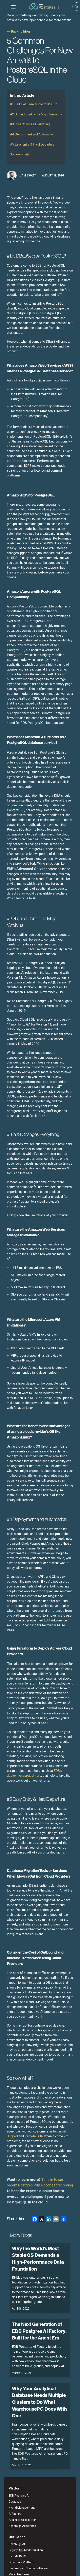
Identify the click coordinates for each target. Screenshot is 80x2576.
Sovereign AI (13, 2351)
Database (11, 2309)
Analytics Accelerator (18, 2327)
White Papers (13, 2479)
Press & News (13, 2515)
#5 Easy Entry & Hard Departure (28, 144)
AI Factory (11, 2321)
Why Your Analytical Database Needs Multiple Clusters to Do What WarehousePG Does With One (35, 2214)
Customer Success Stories (22, 2461)
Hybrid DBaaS (13, 2364)
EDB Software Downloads (21, 2406)
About (9, 2503)
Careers (10, 2521)
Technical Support (40, 1953)
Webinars (11, 2473)
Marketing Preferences (17, 2569)
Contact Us (12, 2527)
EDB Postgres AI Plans (19, 2430)
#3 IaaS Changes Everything (26, 124)
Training (10, 2418)
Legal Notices (12, 2564)
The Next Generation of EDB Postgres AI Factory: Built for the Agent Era (39, 2143)
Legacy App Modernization (22, 2357)
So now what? (16, 154)
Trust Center (13, 2424)
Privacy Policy (40, 2564)
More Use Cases (15, 2382)
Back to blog (16, 31)
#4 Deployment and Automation (28, 134)
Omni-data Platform (18, 2370)
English (17, 2549)
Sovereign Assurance (18, 2333)
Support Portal (14, 2412)
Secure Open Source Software (24, 2376)
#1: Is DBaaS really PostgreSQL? (29, 104)
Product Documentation (20, 2400)
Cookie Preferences (46, 2569)
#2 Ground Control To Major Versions (32, 114)
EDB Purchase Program (20, 2436)
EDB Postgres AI (15, 2303)
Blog (8, 2455)
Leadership (12, 2509)
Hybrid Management (18, 2315)
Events (9, 2467)
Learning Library (15, 2485)
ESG (26, 2564)
